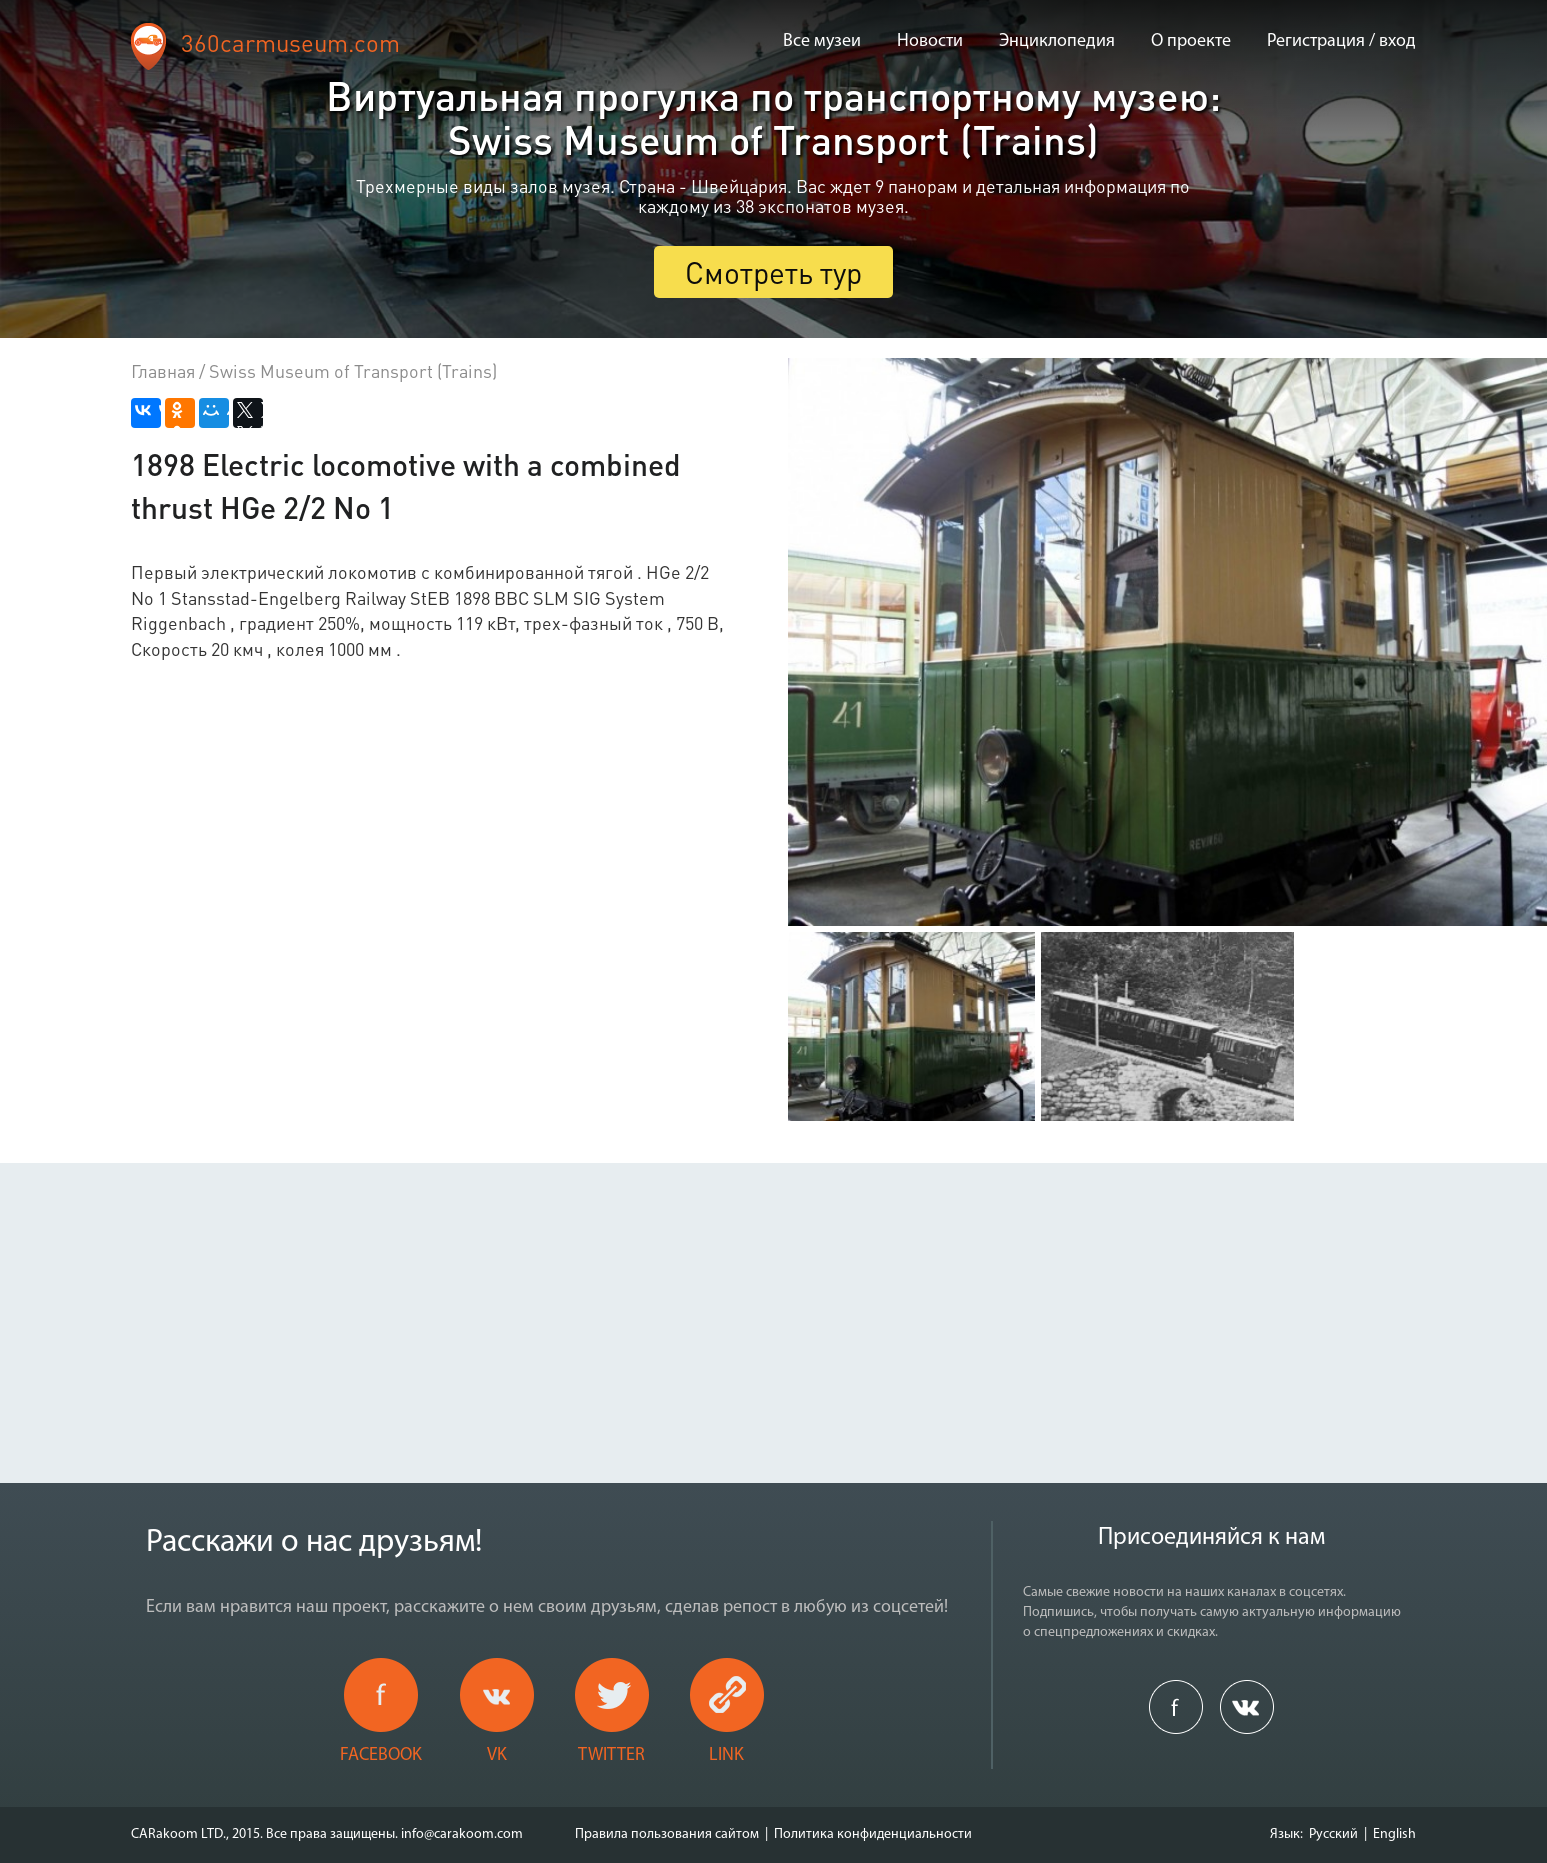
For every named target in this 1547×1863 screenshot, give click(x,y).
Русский (1333, 1834)
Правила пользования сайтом (667, 1834)
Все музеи (822, 41)
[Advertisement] (774, 1303)
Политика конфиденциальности (873, 1834)
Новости (930, 41)
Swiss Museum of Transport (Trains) (353, 370)
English (1394, 1834)
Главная (163, 370)
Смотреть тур (773, 272)
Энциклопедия (1057, 41)
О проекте (1191, 41)
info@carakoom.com (462, 1834)
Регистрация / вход (1341, 41)
